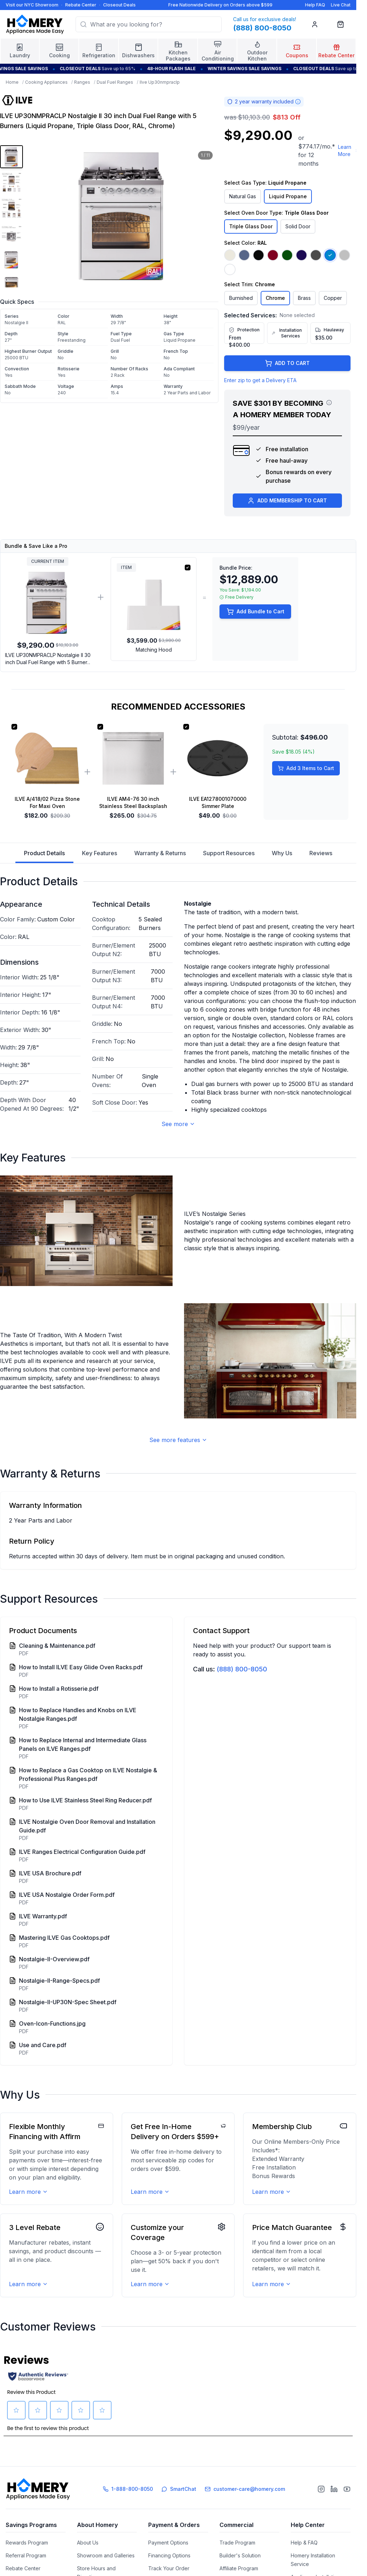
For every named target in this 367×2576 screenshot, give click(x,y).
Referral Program (26, 2555)
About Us (87, 2543)
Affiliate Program (238, 2568)
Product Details (44, 856)
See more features (178, 1439)
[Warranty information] (298, 101)
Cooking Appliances (46, 82)
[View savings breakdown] (329, 402)
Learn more (28, 2191)
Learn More (348, 150)
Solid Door (297, 226)
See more (178, 1124)
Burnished (241, 298)
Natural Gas (242, 196)
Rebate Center (80, 5)
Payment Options (168, 2543)
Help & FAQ (304, 2543)
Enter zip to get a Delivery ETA (260, 380)
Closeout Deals (119, 5)
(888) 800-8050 (242, 1669)
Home (12, 82)
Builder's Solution (240, 2555)
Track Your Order (168, 2568)
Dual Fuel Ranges (115, 82)
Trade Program (237, 2543)
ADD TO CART (287, 363)
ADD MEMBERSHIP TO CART (287, 500)
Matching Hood (154, 650)
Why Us (282, 853)
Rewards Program (27, 2543)
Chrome (275, 298)
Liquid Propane (288, 196)
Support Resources (229, 853)
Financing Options (169, 2555)
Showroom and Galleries (106, 2555)
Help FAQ (315, 5)
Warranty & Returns (160, 853)
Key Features (99, 853)
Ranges (82, 82)
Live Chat (341, 5)
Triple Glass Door (250, 226)
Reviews (320, 853)
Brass (304, 298)
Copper (333, 298)
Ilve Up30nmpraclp (160, 82)
